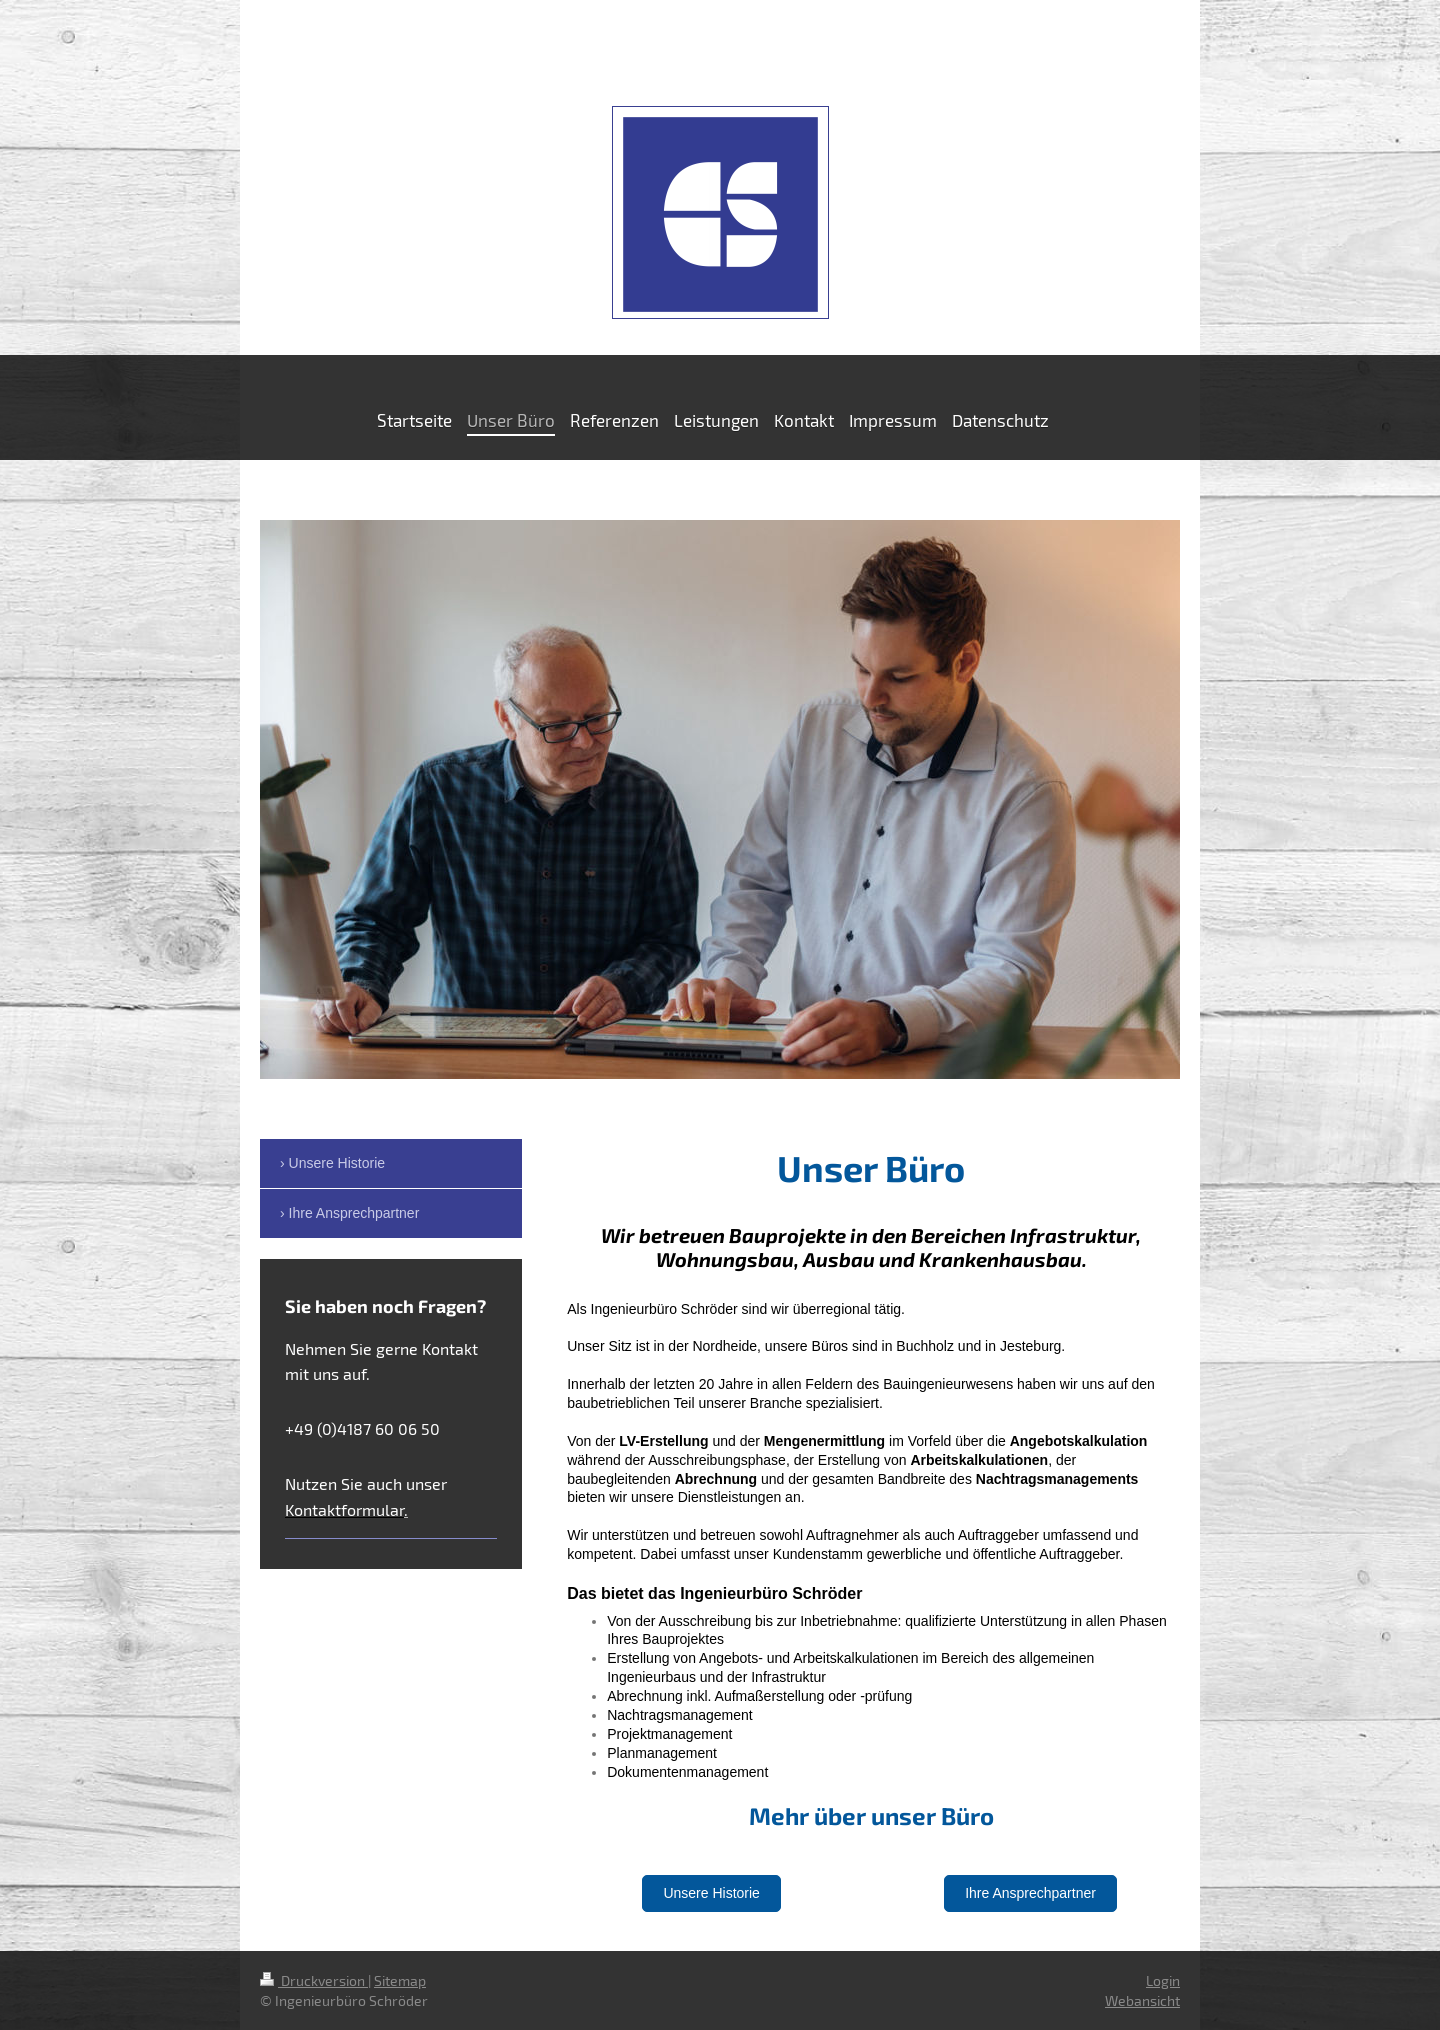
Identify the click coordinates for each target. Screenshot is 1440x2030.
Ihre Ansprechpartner (1030, 1893)
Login (1163, 1980)
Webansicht (1142, 2000)
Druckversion (314, 1980)
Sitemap (400, 1980)
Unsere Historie (711, 1893)
